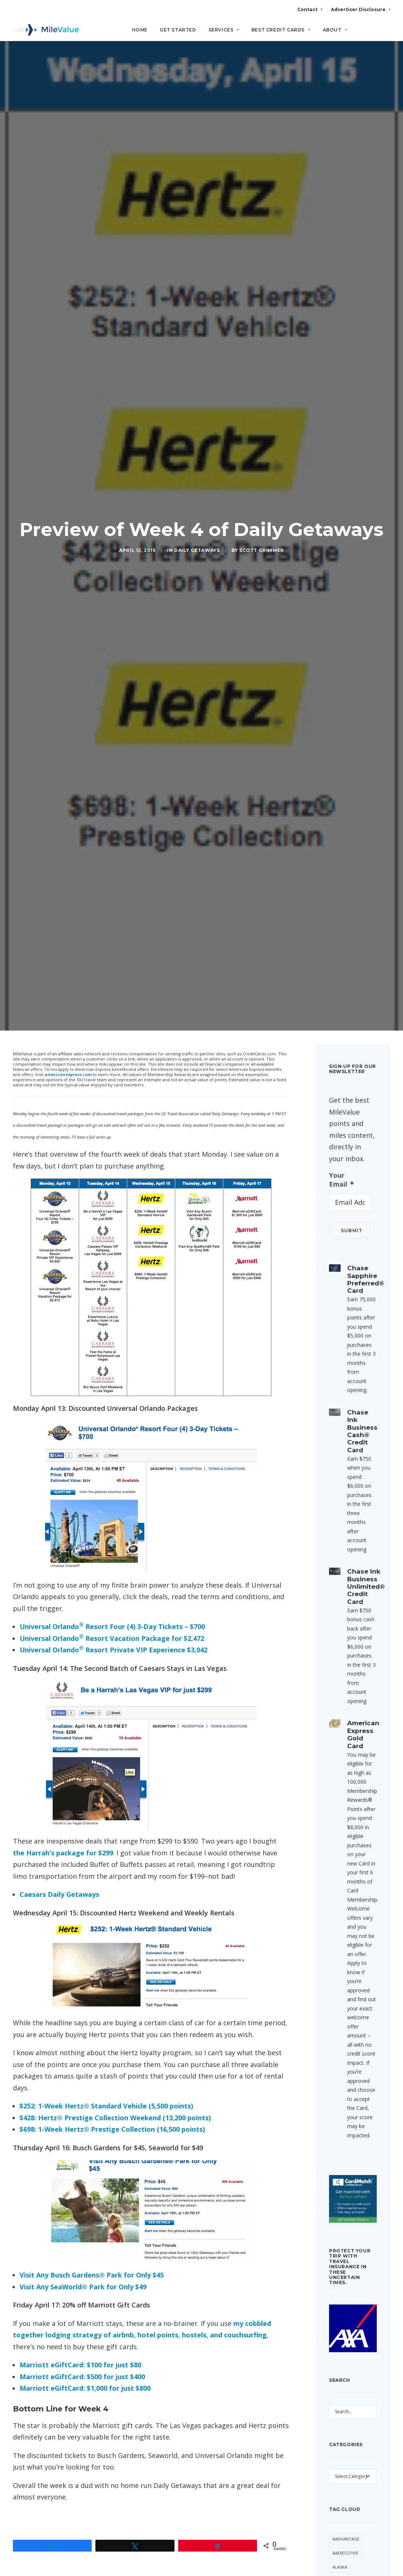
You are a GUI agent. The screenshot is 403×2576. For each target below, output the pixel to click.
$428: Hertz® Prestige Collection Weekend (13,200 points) (115, 1921)
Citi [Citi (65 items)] (358, 2548)
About (335, 30)
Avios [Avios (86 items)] (338, 2449)
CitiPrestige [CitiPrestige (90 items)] (345, 2562)
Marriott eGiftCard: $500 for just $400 (82, 2180)
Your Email (341, 983)
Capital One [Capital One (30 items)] (345, 2534)
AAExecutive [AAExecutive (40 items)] (345, 2357)
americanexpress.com (68, 878)
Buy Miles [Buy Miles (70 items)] (342, 2519)
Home (140, 30)
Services (224, 30)
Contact (309, 9)
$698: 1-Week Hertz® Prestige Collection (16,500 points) (112, 1933)
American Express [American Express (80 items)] (351, 2413)
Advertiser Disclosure (360, 9)
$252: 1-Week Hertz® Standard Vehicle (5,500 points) (106, 1909)
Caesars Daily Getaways (59, 1698)
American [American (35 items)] (342, 2385)
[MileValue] (46, 30)
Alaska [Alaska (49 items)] (339, 2371)
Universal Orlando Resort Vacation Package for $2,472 (112, 1442)
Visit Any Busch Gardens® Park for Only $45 (92, 2078)
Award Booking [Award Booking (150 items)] (349, 2463)
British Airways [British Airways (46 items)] (349, 2505)
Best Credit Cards (281, 30)
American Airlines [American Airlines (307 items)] (351, 2399)
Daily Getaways (197, 452)
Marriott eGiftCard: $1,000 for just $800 (85, 2192)
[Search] (385, 33)
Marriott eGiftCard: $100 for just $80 (80, 2168)
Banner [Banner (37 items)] (340, 2477)
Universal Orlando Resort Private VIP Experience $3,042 (113, 1453)
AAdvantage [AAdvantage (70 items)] (345, 2343)
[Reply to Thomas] (268, 2484)
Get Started (178, 30)
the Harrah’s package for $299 (63, 1656)
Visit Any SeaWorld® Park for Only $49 (83, 2090)
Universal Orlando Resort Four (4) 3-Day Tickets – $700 (112, 1430)
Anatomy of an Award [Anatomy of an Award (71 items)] (349, 2431)
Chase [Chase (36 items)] (338, 2548)
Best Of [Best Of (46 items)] (340, 2491)
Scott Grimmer (261, 452)
